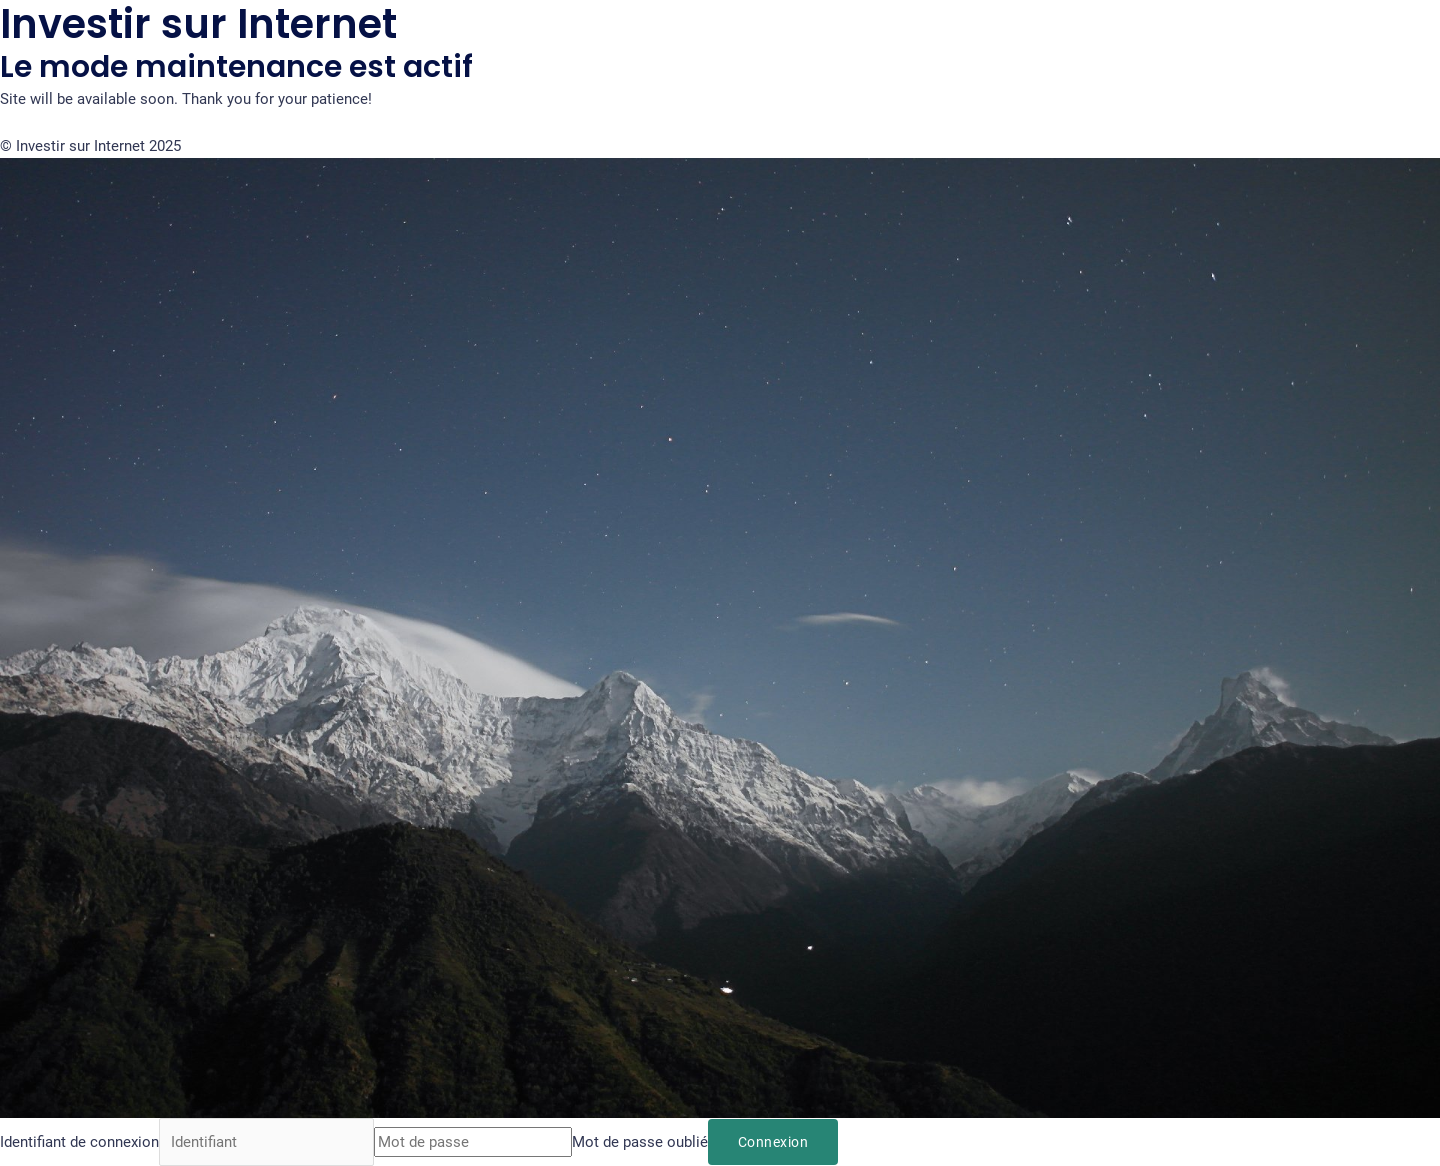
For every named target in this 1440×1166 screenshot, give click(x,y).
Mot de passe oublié (640, 1142)
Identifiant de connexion (79, 1142)
